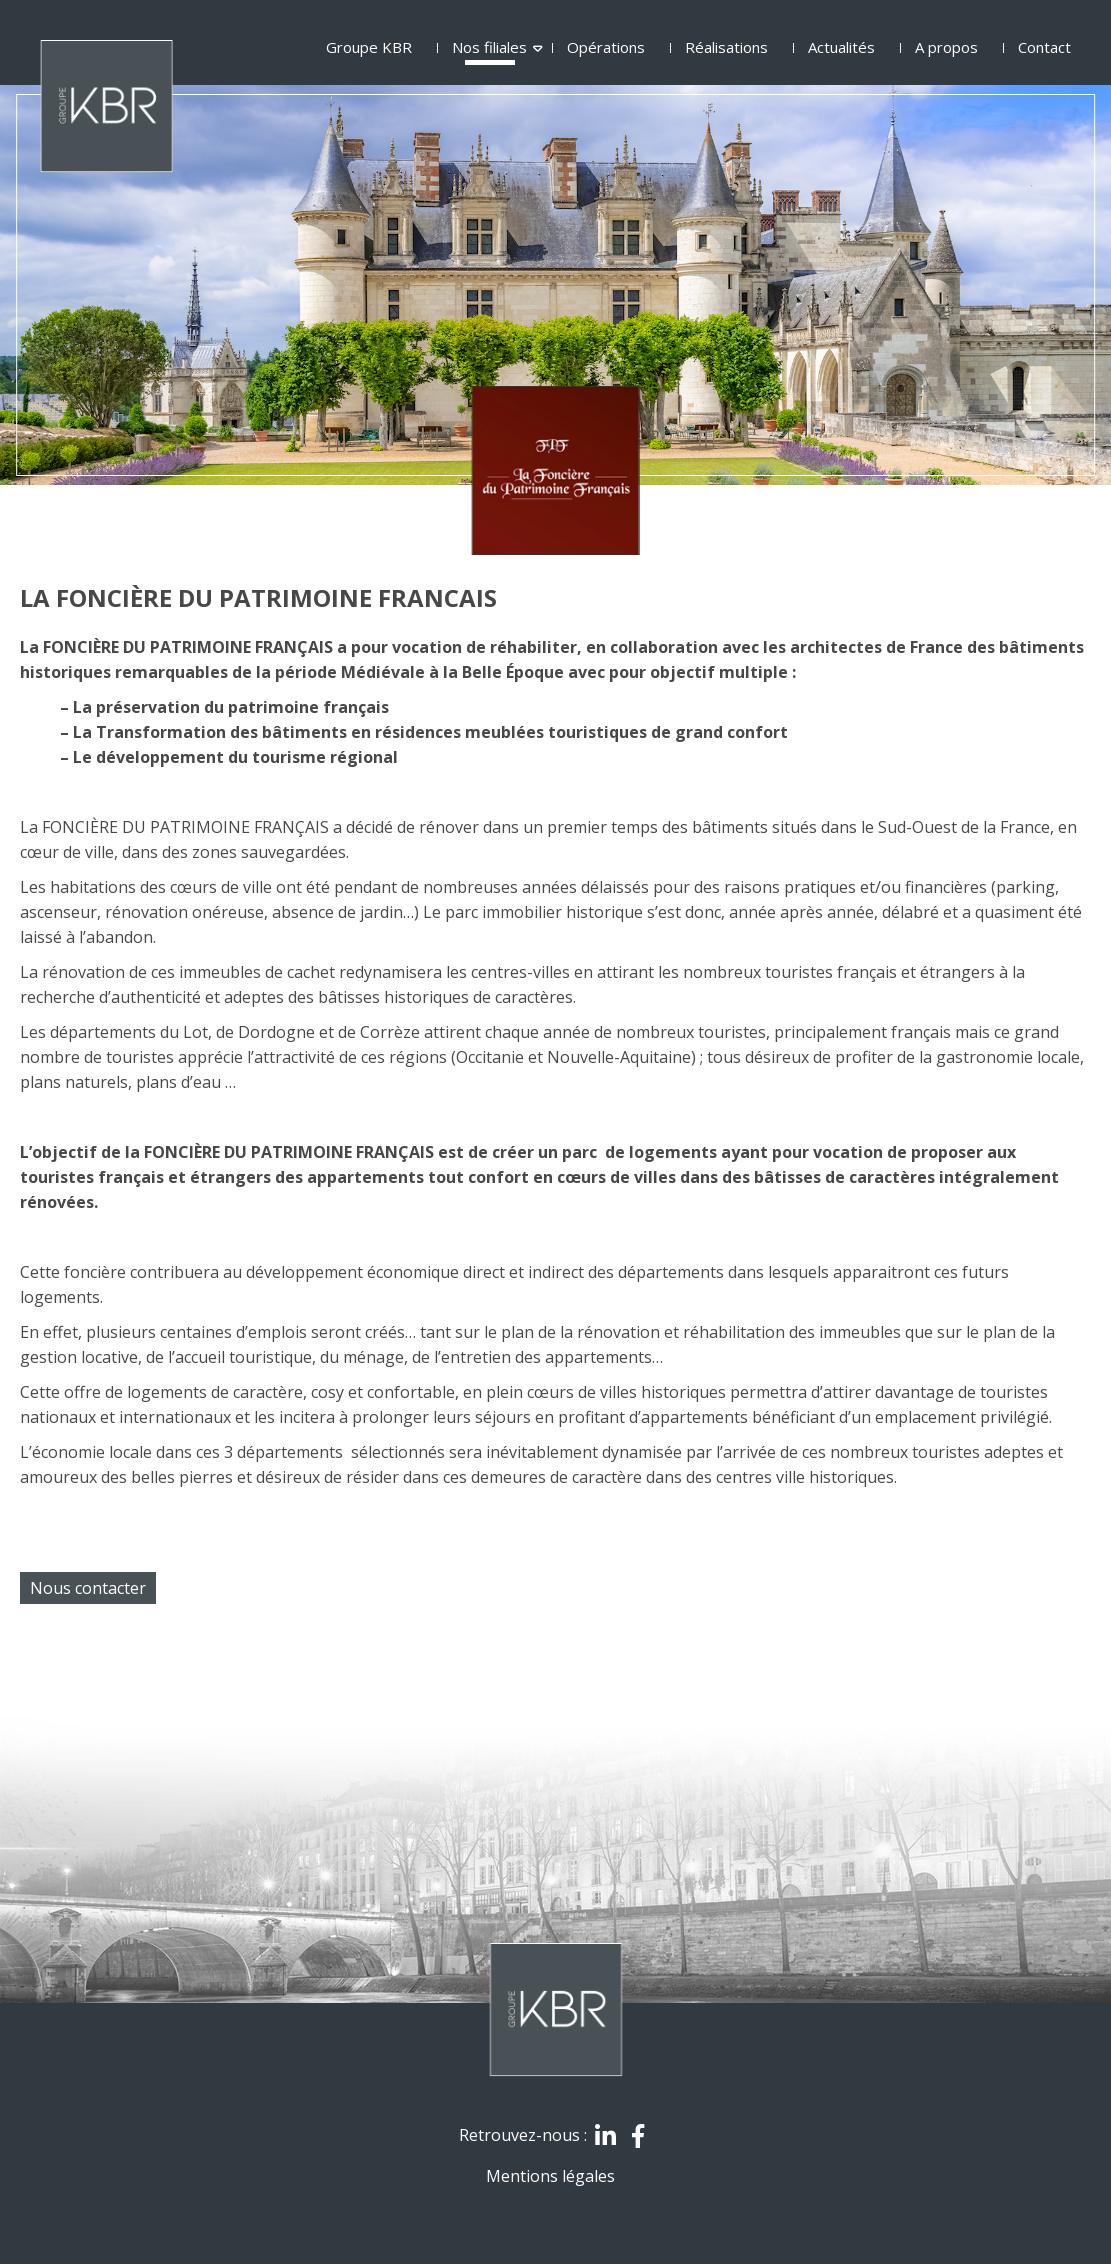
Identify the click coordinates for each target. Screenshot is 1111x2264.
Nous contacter (88, 1588)
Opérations (606, 47)
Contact (1044, 47)
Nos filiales (489, 47)
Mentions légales (550, 2176)
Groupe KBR (369, 47)
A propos (946, 47)
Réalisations (726, 47)
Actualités (841, 47)
